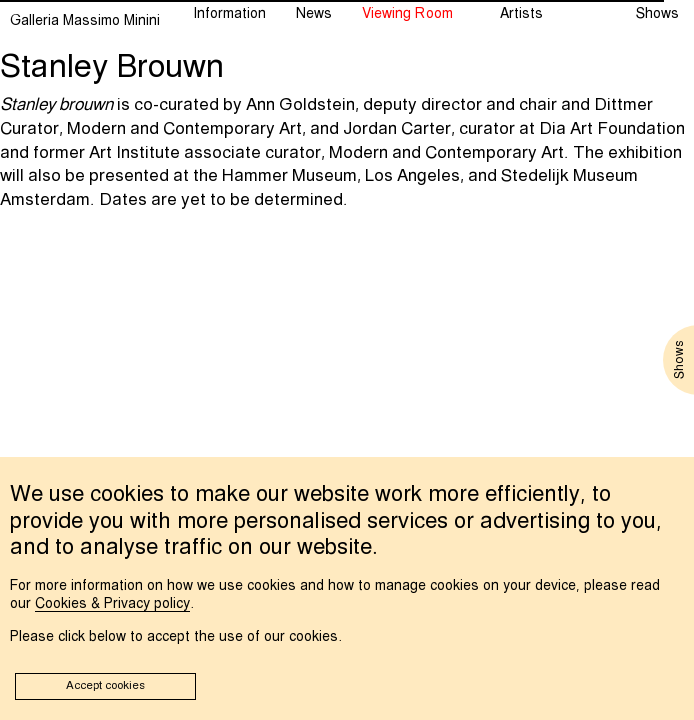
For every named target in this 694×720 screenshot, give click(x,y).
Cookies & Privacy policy (112, 604)
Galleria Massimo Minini (85, 21)
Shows (657, 14)
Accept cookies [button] (105, 686)
